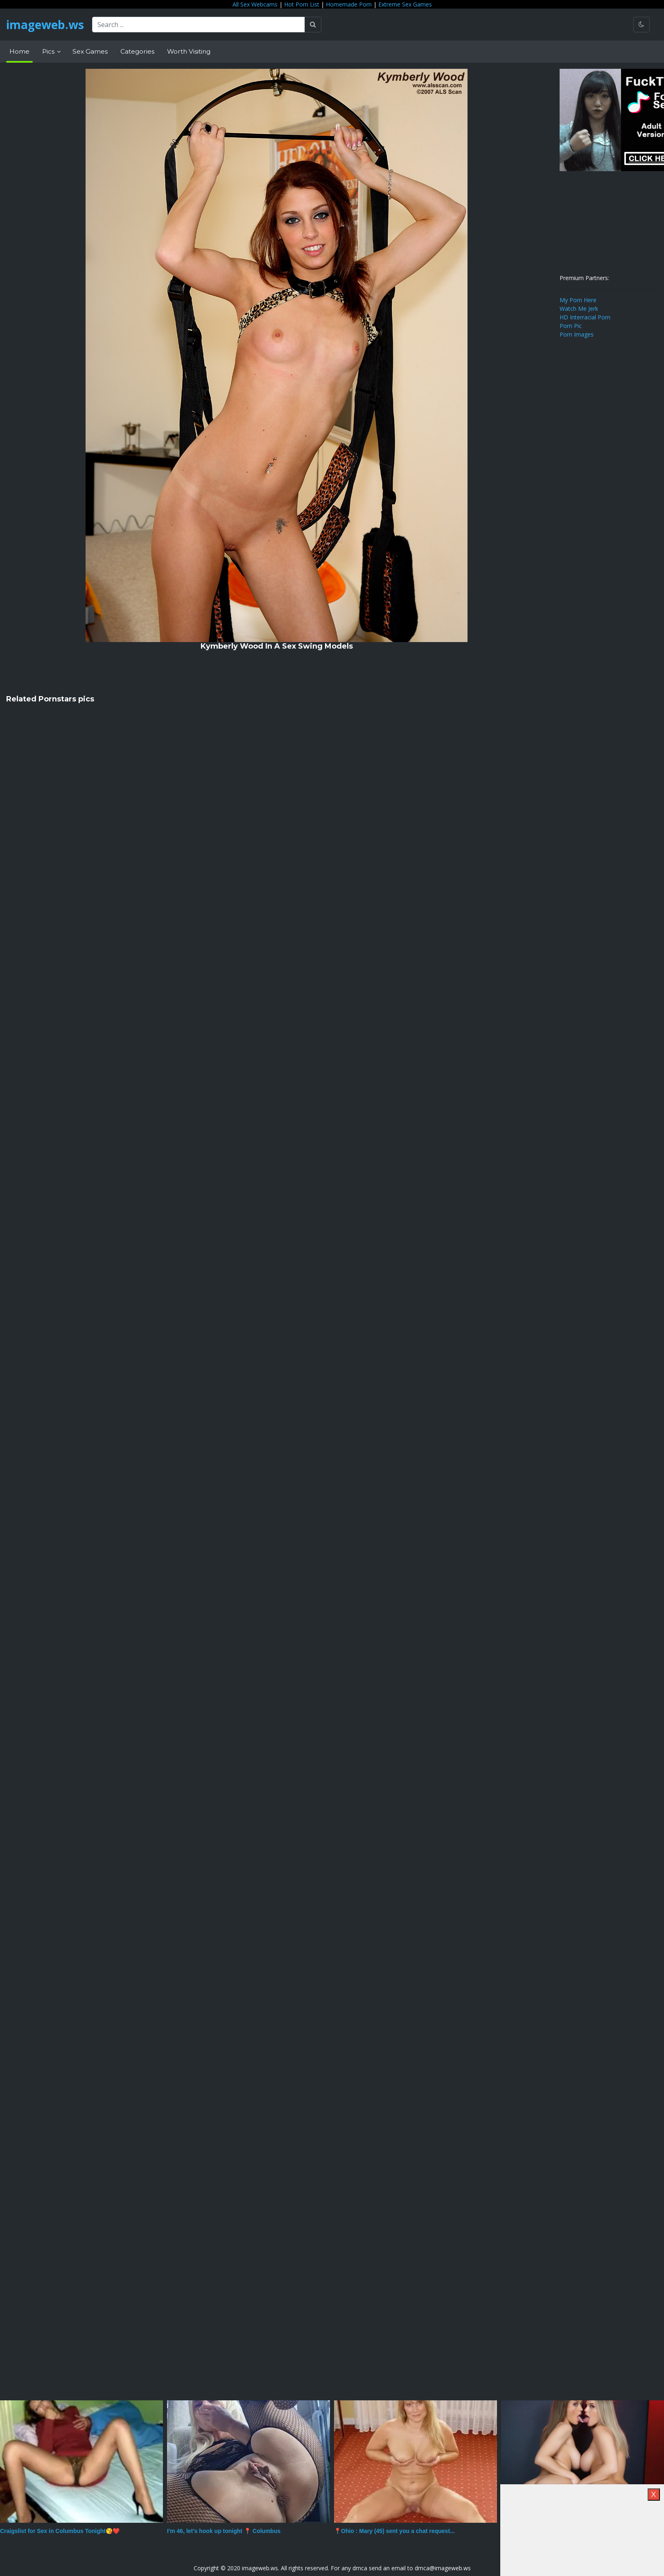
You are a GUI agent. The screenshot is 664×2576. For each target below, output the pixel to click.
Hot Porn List (301, 4)
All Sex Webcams (255, 4)
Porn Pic (571, 326)
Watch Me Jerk (579, 308)
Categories (137, 51)
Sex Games (90, 51)
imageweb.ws (45, 24)
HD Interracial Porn (585, 317)
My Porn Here (578, 300)
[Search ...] (198, 24)
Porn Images (577, 334)
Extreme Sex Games (405, 4)
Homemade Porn (349, 4)
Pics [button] (49, 51)
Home (19, 51)
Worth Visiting (188, 51)
